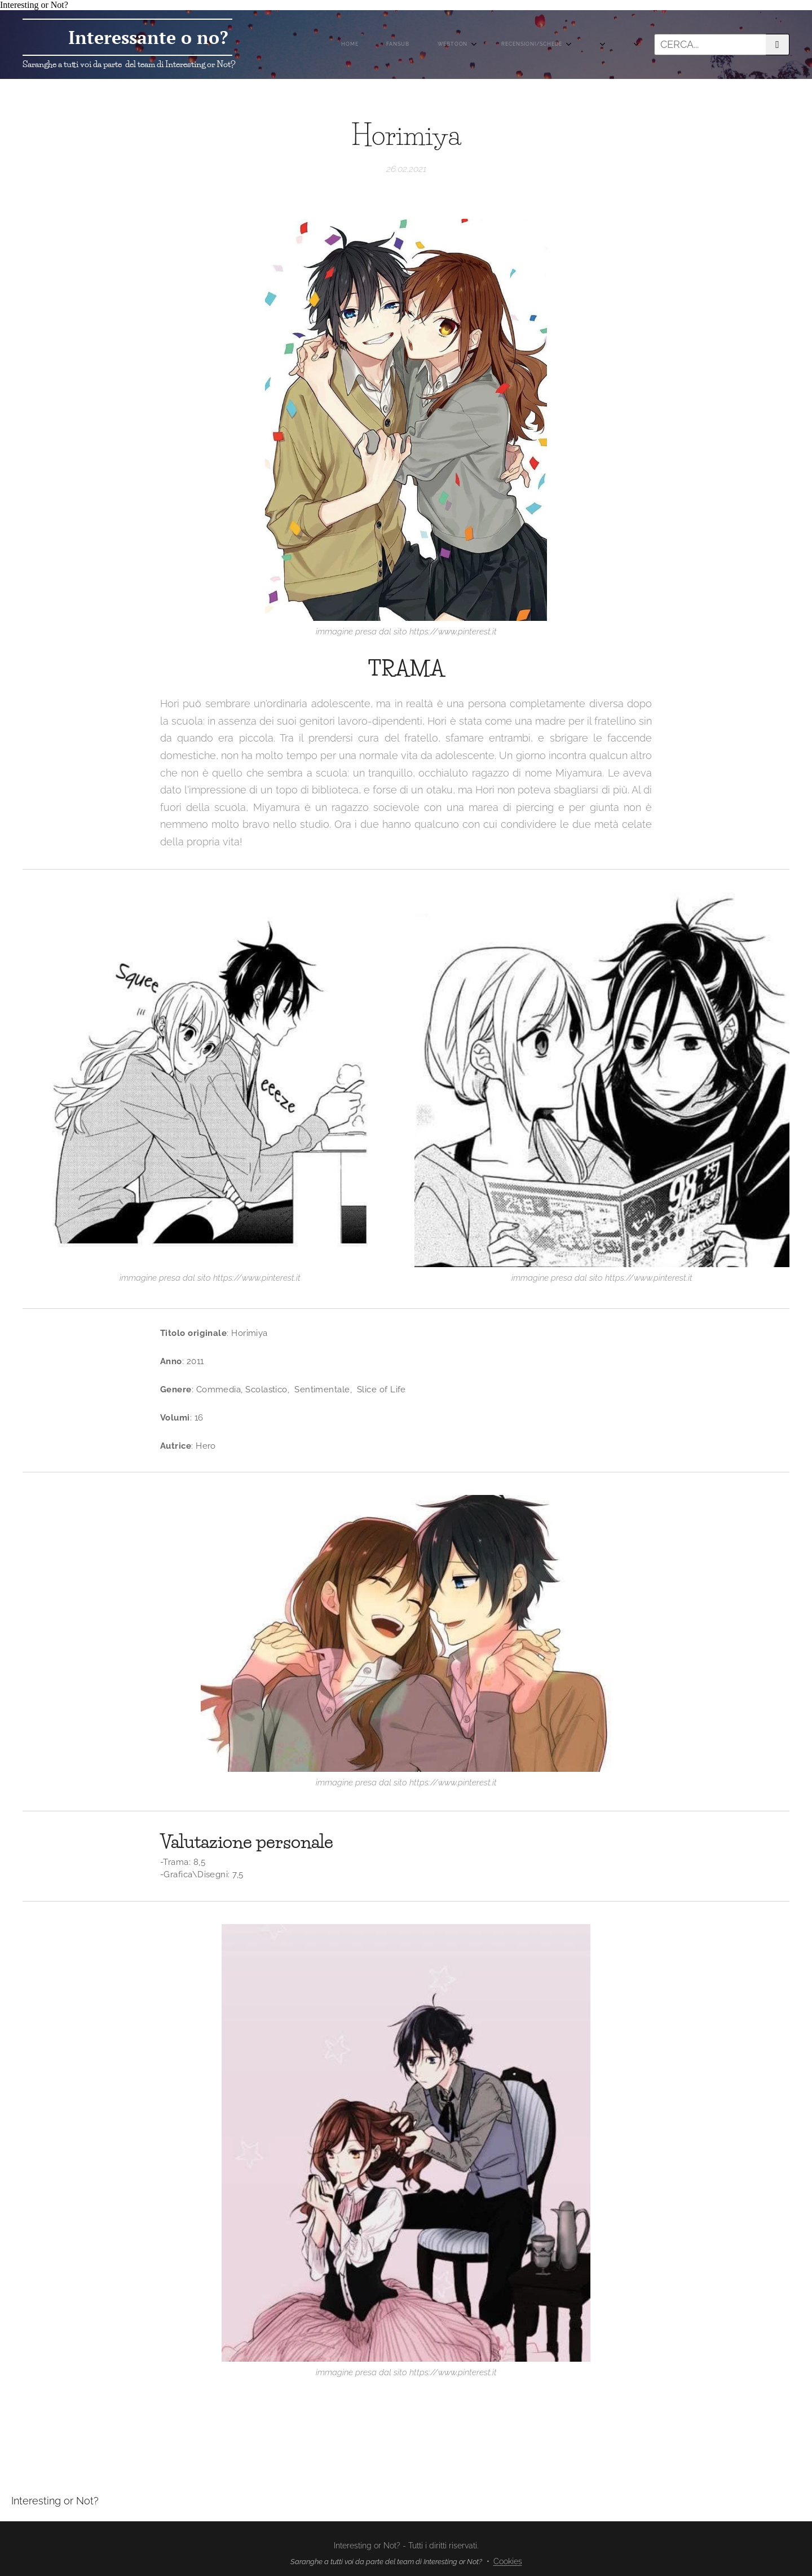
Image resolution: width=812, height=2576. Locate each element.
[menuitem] (422, 44)
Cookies (507, 2561)
